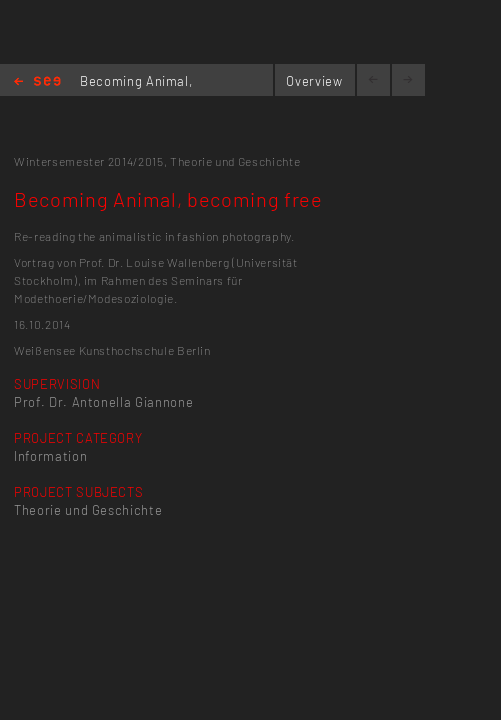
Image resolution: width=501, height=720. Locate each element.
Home (37, 82)
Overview (314, 81)
